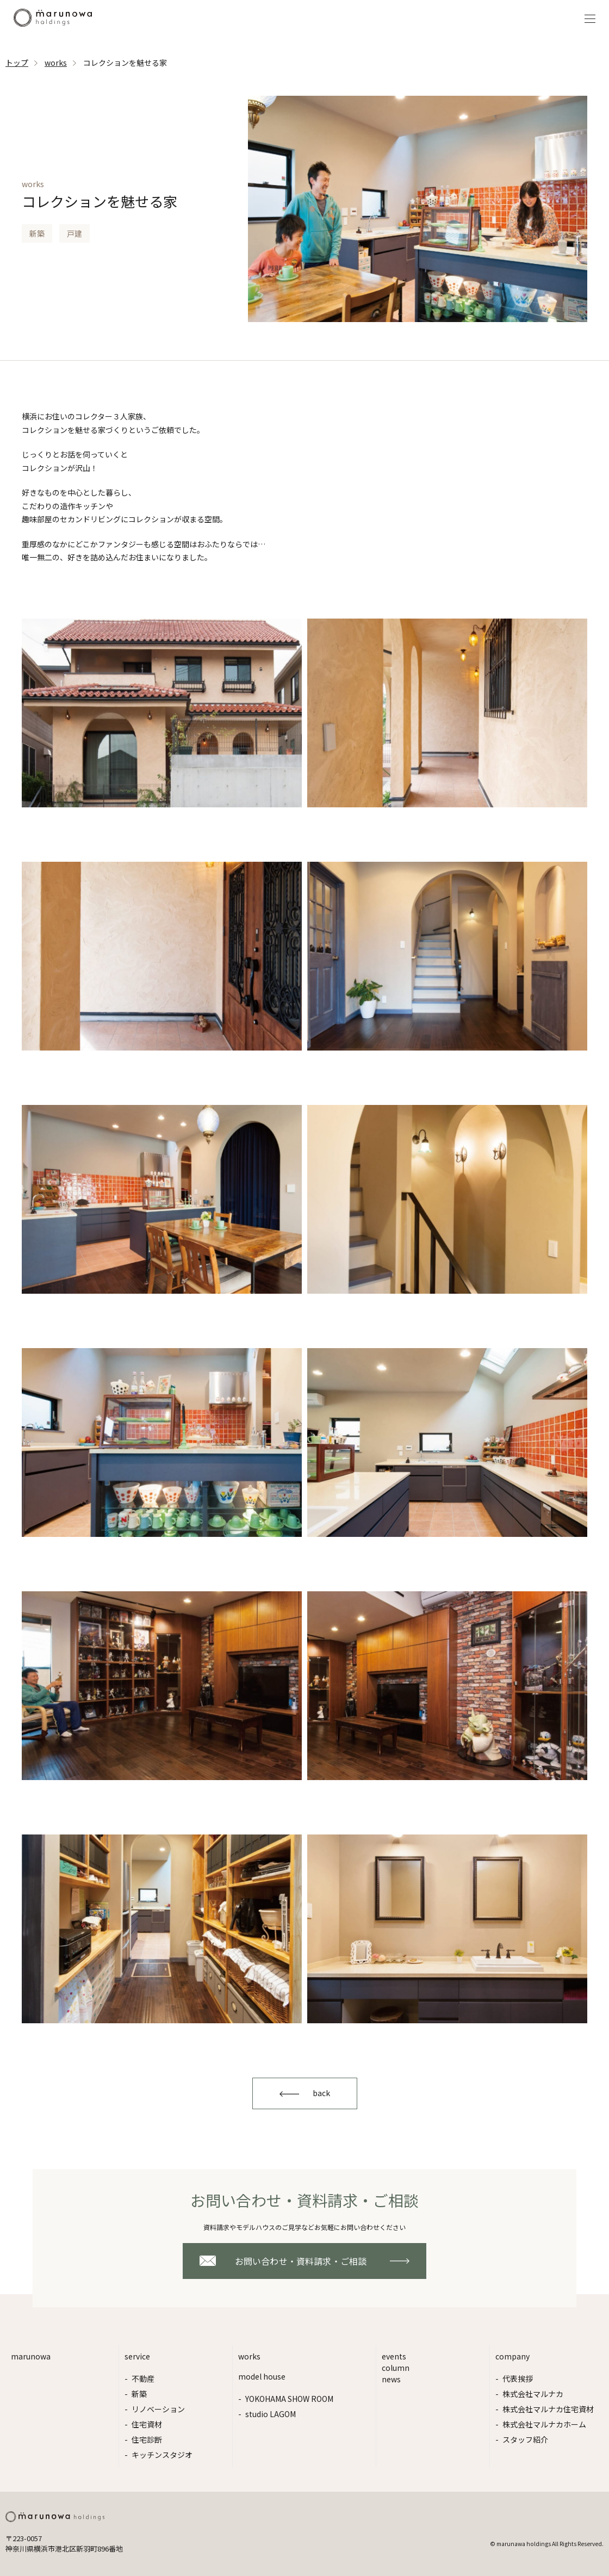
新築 (139, 2393)
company (512, 2356)
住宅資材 (147, 2424)
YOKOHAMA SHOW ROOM (289, 2398)
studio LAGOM (270, 2413)
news (391, 2379)
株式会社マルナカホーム (544, 2424)
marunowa (31, 2356)
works (56, 62)
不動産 (143, 2378)
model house (261, 2376)
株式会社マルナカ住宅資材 (548, 2409)
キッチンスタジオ (162, 2454)
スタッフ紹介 (525, 2439)
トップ (16, 62)
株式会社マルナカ (532, 2393)
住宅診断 (147, 2439)
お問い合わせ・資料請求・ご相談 (300, 2261)
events (394, 2356)
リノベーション (158, 2409)
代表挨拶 (517, 2378)
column (395, 2367)
